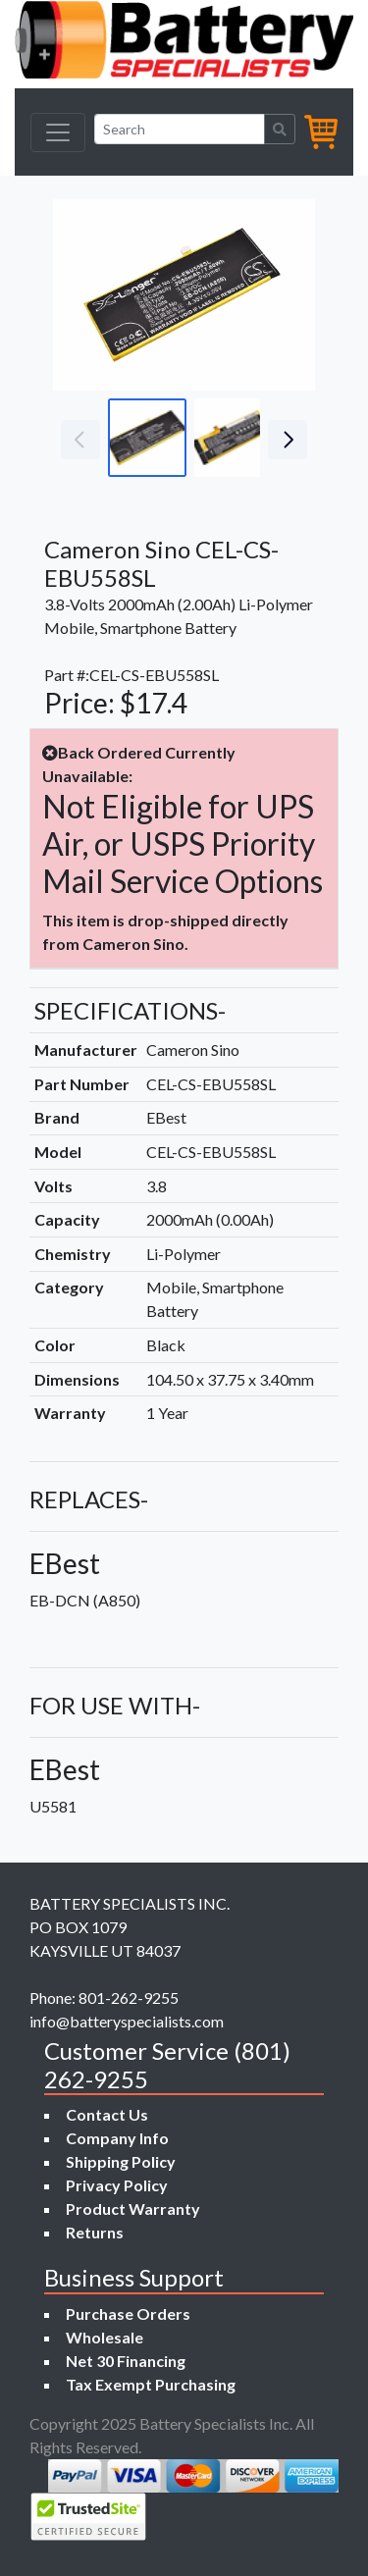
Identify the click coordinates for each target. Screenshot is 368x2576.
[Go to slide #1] (147, 437)
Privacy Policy (117, 2185)
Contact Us (107, 2114)
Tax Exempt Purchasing (151, 2384)
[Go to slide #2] (233, 437)
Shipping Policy (121, 2161)
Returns (95, 2232)
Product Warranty (133, 2208)
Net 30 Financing (125, 2360)
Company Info (117, 2138)
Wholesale (104, 2337)
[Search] (179, 129)
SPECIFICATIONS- (130, 1010)
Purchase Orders (128, 2313)
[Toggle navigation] (57, 132)
